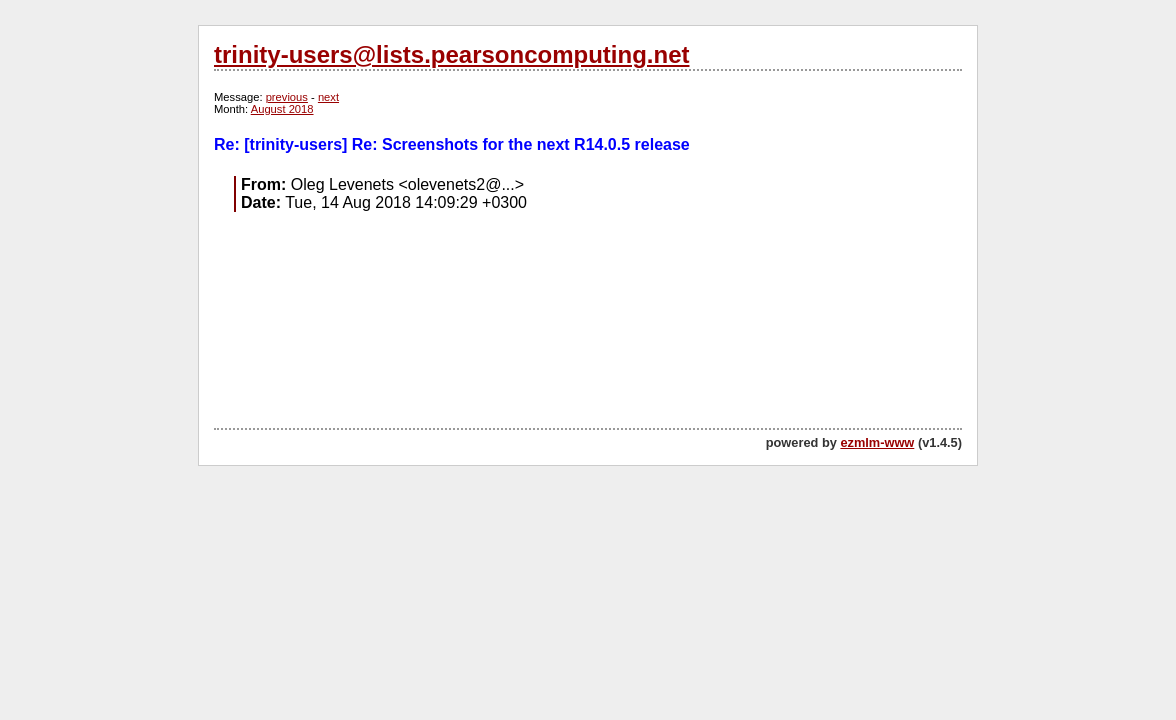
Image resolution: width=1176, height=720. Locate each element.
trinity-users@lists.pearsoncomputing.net (451, 54)
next (328, 97)
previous (287, 97)
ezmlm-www (877, 442)
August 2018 (282, 109)
